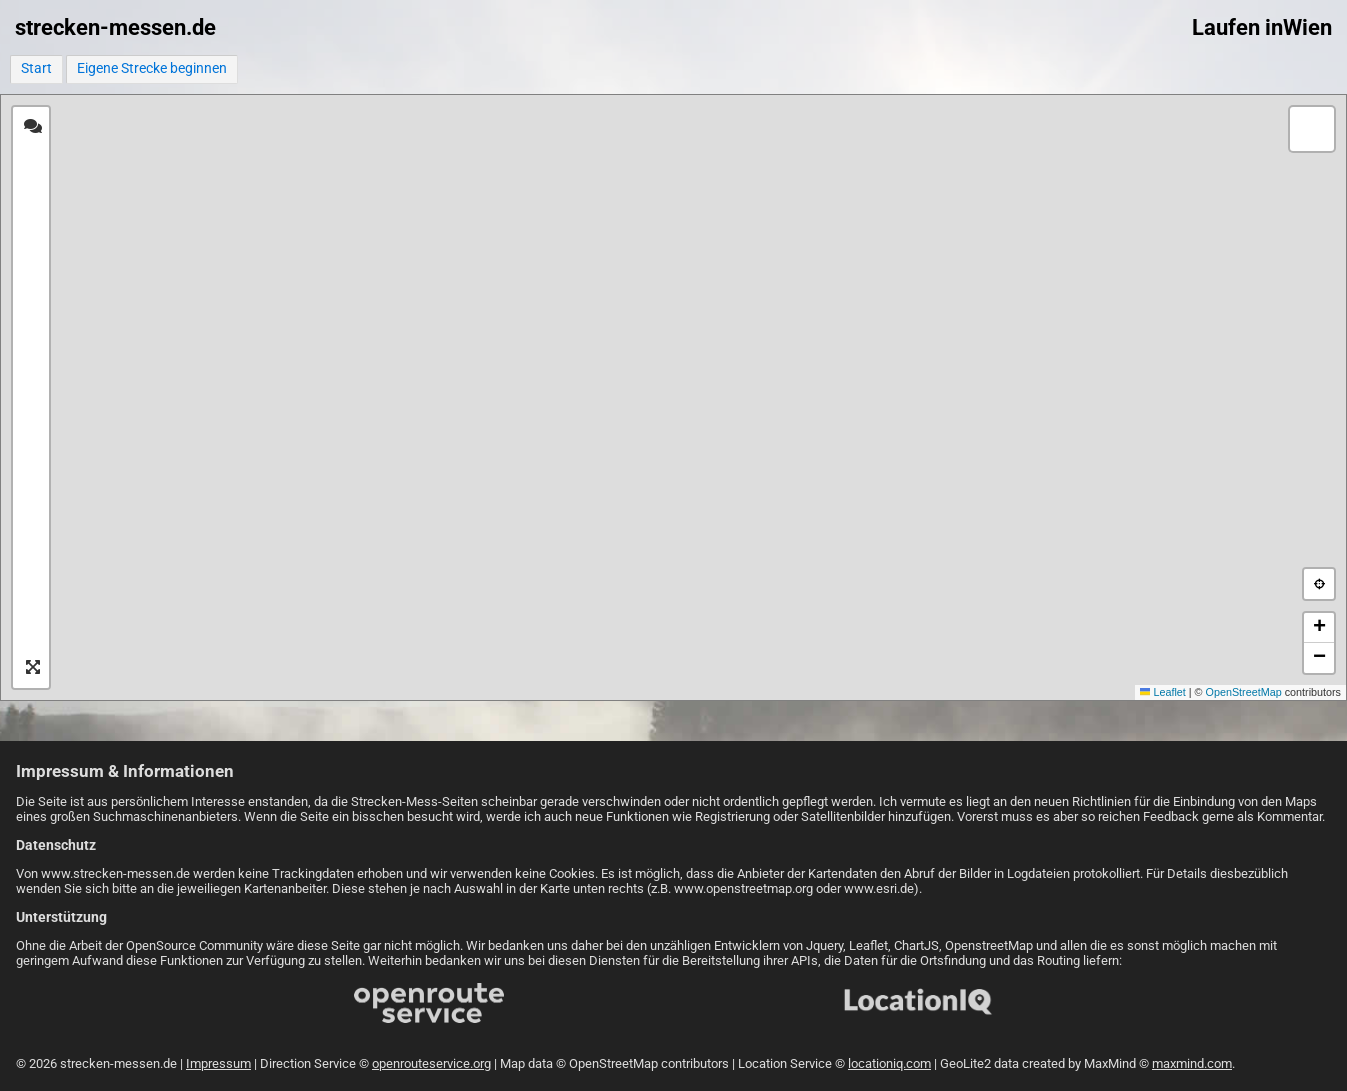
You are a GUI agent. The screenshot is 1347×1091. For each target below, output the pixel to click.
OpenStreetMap (1244, 692)
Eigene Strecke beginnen (152, 68)
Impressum (218, 1063)
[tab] (33, 127)
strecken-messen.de (115, 27)
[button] (1312, 129)
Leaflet (1163, 692)
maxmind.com (1192, 1063)
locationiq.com (889, 1063)
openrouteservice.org (431, 1063)
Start (36, 68)
